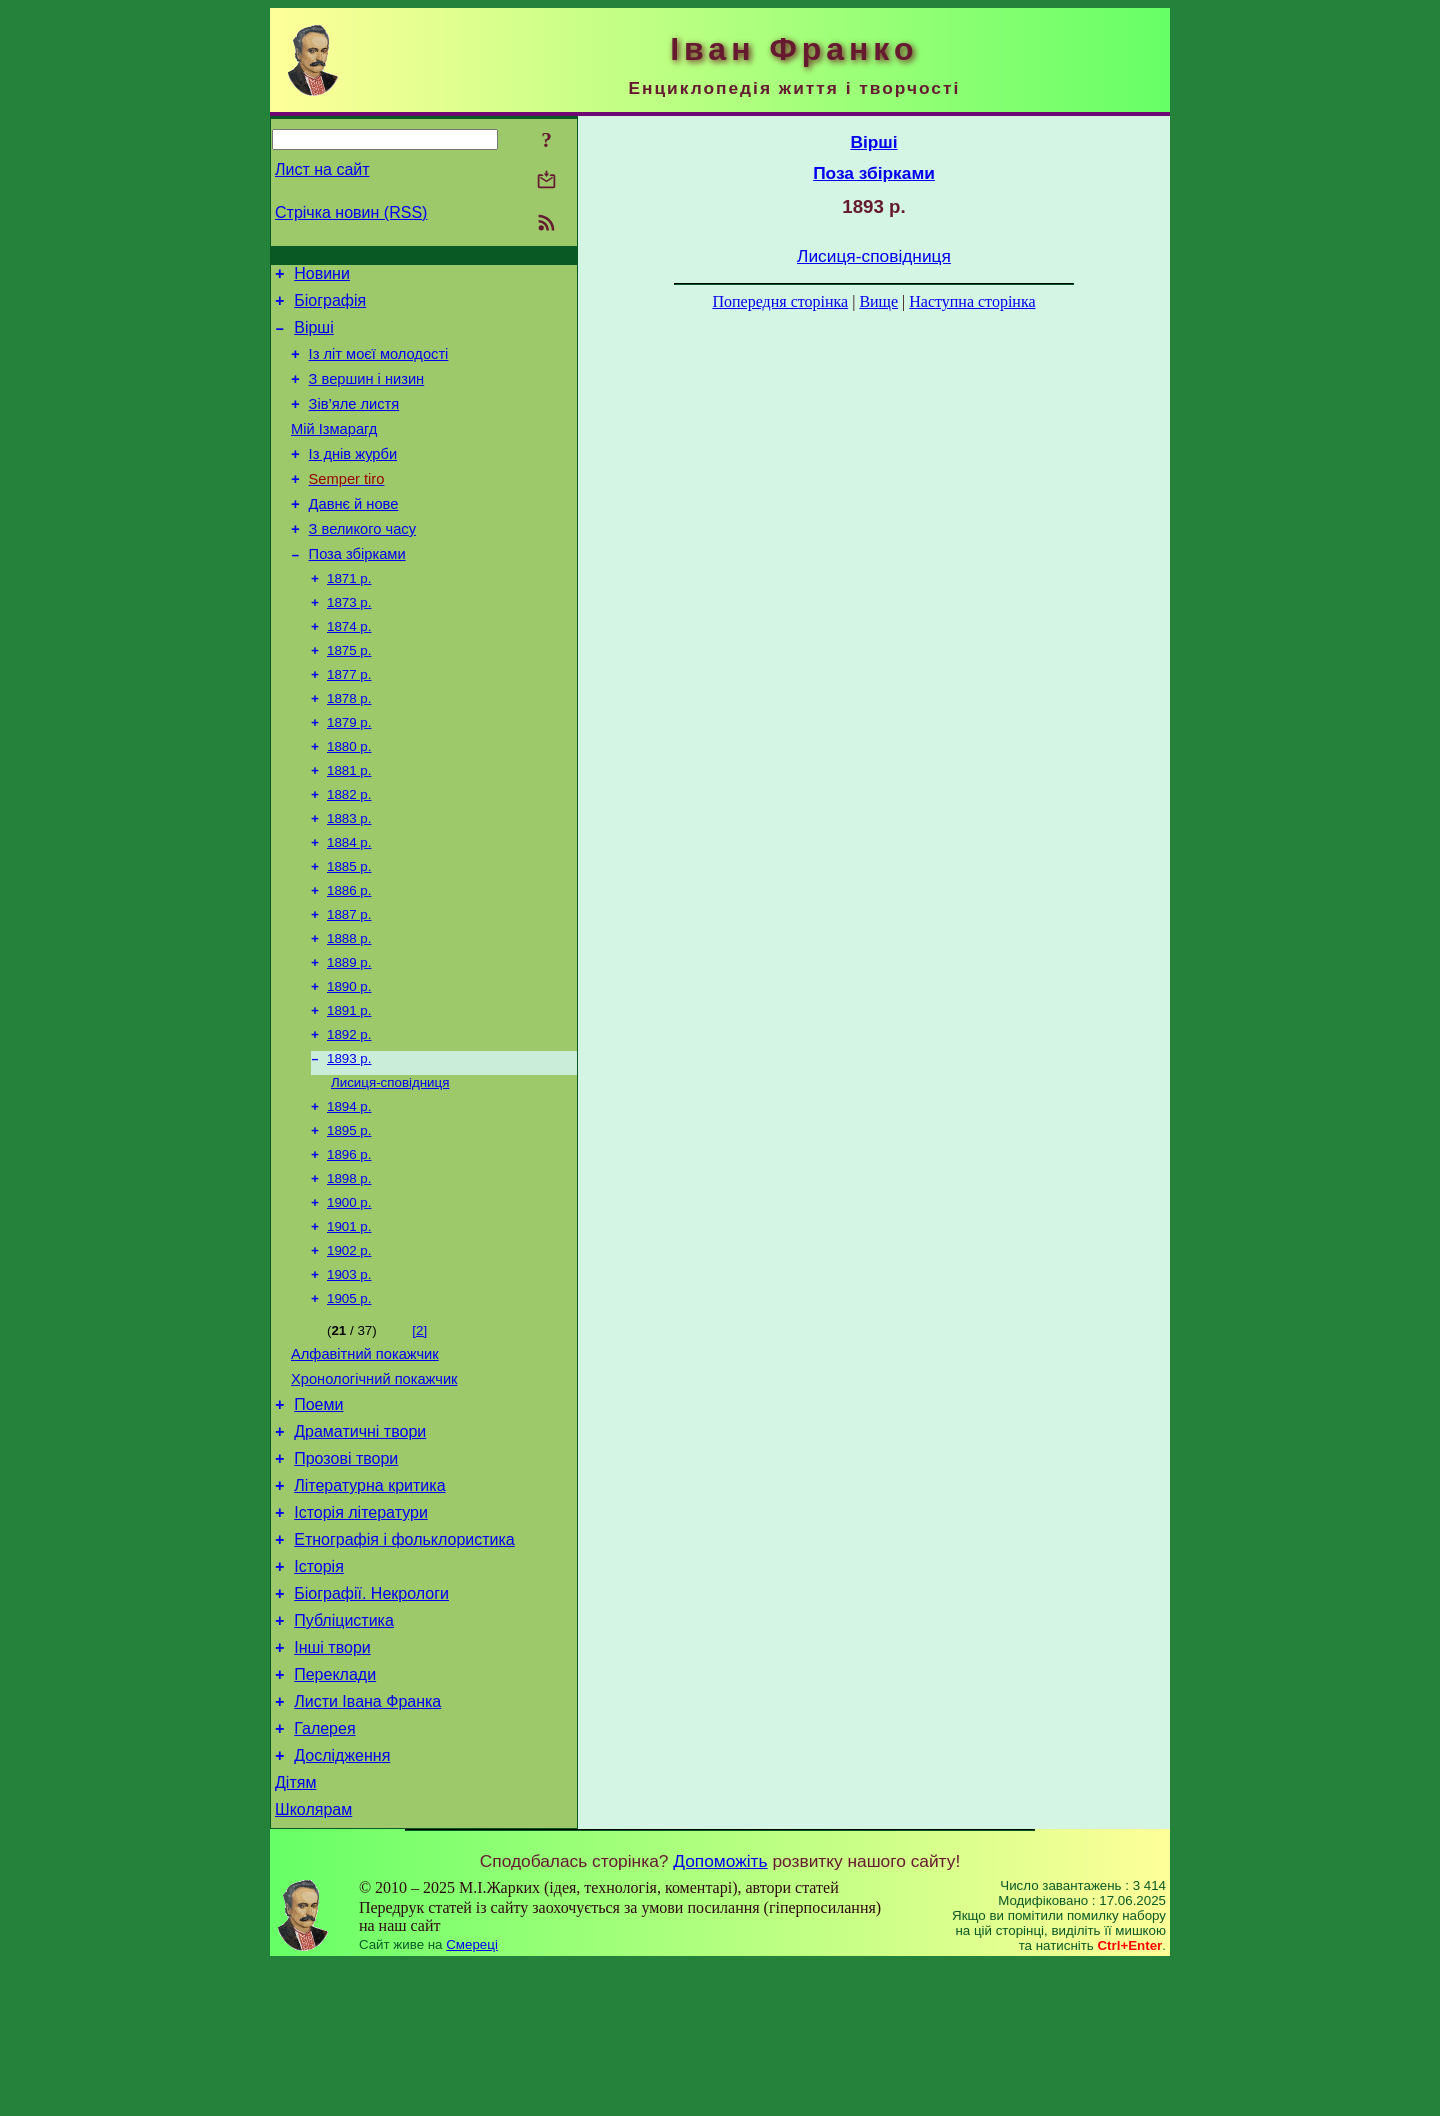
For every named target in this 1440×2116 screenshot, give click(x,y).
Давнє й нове (354, 534)
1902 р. (349, 1344)
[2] (419, 1428)
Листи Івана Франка (367, 1841)
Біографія (330, 306)
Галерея (324, 1871)
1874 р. (349, 668)
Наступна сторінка (972, 301)
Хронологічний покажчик (374, 1483)
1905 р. (349, 1396)
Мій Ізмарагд (334, 450)
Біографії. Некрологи (371, 1721)
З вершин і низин (367, 394)
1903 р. (349, 1370)
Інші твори (332, 1781)
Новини (322, 276)
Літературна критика (369, 1601)
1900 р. (349, 1292)
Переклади (335, 1811)
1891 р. (349, 1084)
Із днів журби (353, 478)
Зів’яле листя (354, 422)
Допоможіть (720, 2013)
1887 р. (349, 980)
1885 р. (349, 928)
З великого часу (362, 562)
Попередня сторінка (780, 301)
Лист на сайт (322, 169)
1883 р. (349, 876)
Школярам (313, 1961)
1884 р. (349, 902)
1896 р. (349, 1240)
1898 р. (349, 1266)
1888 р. (349, 1006)
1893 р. (349, 1136)
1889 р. (349, 1032)
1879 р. (349, 772)
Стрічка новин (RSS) (351, 212)
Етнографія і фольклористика (404, 1661)
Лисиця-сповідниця (390, 1162)
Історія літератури (361, 1631)
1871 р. (349, 616)
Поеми (318, 1511)
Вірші (314, 336)
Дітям (295, 1931)
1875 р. (349, 694)
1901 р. (349, 1318)
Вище (878, 301)
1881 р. (349, 824)
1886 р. (349, 954)
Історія (319, 1691)
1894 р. (349, 1188)
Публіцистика (344, 1751)
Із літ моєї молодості (379, 366)
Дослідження (342, 1901)
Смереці (472, 2096)
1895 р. (349, 1214)
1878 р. (349, 746)
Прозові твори (346, 1571)
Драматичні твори (360, 1541)
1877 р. (349, 720)
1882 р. (349, 850)
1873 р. (349, 642)
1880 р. (349, 798)
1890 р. (349, 1058)
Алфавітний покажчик (365, 1455)
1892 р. (349, 1110)
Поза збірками (357, 590)
